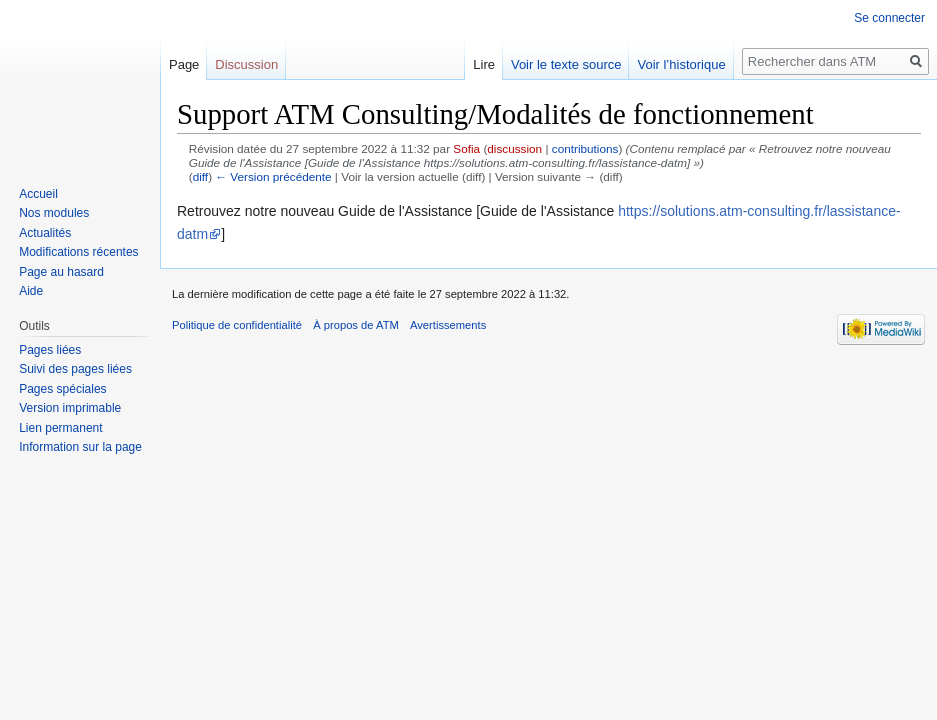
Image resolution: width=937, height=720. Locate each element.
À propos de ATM (356, 325)
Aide (31, 291)
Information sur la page (80, 447)
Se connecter (889, 18)
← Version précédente (273, 176)
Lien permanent (60, 428)
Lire (484, 64)
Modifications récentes (78, 252)
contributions (585, 148)
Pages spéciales (62, 389)
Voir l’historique (681, 64)
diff (200, 176)
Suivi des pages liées (75, 369)
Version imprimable (70, 408)
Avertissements (448, 325)
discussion (514, 148)
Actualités (45, 233)
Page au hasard (61, 272)
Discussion (246, 64)
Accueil (38, 194)
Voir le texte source (566, 64)
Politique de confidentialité (237, 325)
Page (184, 64)
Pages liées (50, 350)
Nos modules (54, 213)
